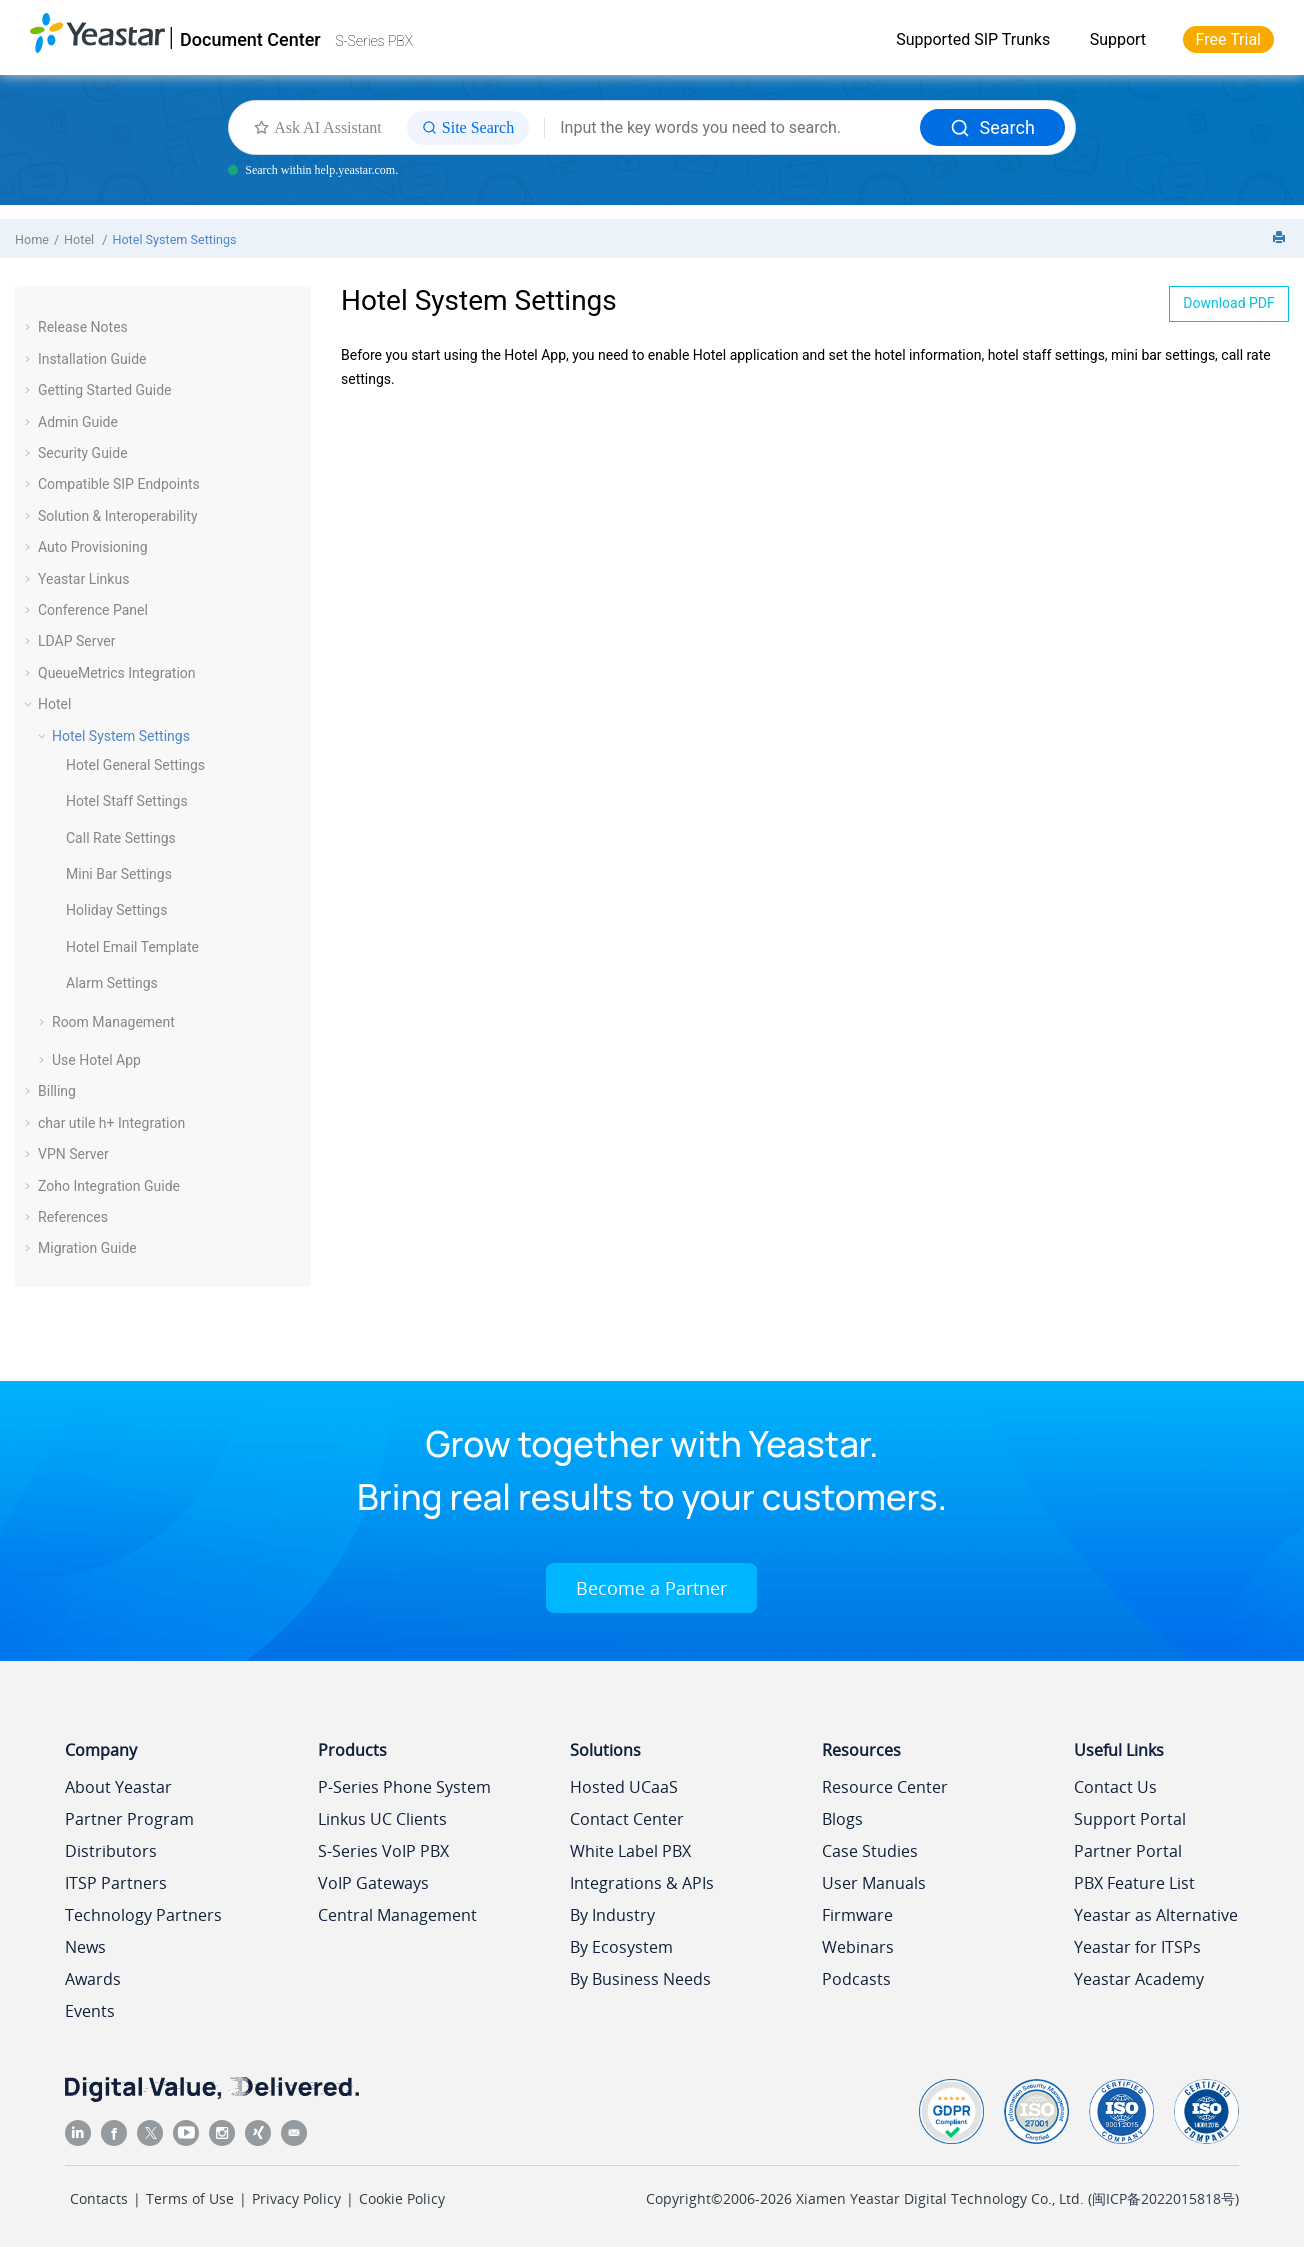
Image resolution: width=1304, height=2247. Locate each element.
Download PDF (1229, 303)
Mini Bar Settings (119, 874)
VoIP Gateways (373, 1883)
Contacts (99, 2198)
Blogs (842, 1819)
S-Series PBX (374, 41)
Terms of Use (190, 2198)
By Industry (612, 1915)
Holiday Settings (116, 910)
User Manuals (874, 1883)
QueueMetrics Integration (117, 673)
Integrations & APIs (642, 1883)
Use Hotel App (96, 1060)
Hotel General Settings (135, 765)
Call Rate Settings (121, 838)
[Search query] (732, 128)
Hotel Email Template (132, 947)
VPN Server (73, 1154)
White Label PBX (630, 1851)
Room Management (113, 1022)
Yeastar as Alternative (1156, 1915)
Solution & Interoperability (118, 516)
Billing (57, 1091)
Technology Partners (143, 1915)
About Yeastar (118, 1787)
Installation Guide (92, 359)
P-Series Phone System (404, 1787)
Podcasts (856, 1979)
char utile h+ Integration (111, 1123)
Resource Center (885, 1787)
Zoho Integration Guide (109, 1186)
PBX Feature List (1134, 1883)
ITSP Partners (116, 1883)
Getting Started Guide (105, 390)
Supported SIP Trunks (973, 39)
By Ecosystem (621, 1947)
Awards (93, 1979)
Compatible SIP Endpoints (119, 484)
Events (90, 2011)
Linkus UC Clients (382, 1819)
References (73, 1217)
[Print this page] (1281, 238)
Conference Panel (93, 610)
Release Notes (83, 327)
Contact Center (627, 1819)
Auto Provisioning (93, 547)
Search (992, 127)
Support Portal (1130, 1819)
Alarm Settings (112, 983)
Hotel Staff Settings (127, 801)
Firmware (857, 1915)
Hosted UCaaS (624, 1787)
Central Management (397, 1915)
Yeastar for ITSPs (1137, 1947)
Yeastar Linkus (83, 579)
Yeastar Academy (1139, 1979)
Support (1118, 39)
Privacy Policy (296, 2198)
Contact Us (1115, 1787)
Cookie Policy (402, 2198)
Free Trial (1228, 39)
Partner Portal (1128, 1851)
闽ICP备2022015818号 (1163, 2198)
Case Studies (870, 1851)
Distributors (111, 1851)
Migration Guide (87, 1248)
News (85, 1947)
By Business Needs (640, 1979)
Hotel (80, 239)
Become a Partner (651, 1588)
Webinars (858, 1947)
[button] (30, 327)
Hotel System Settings (174, 239)
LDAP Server (77, 641)
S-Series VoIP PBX (383, 1851)
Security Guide (83, 453)
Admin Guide (78, 422)
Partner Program (129, 1819)
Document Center (250, 39)
